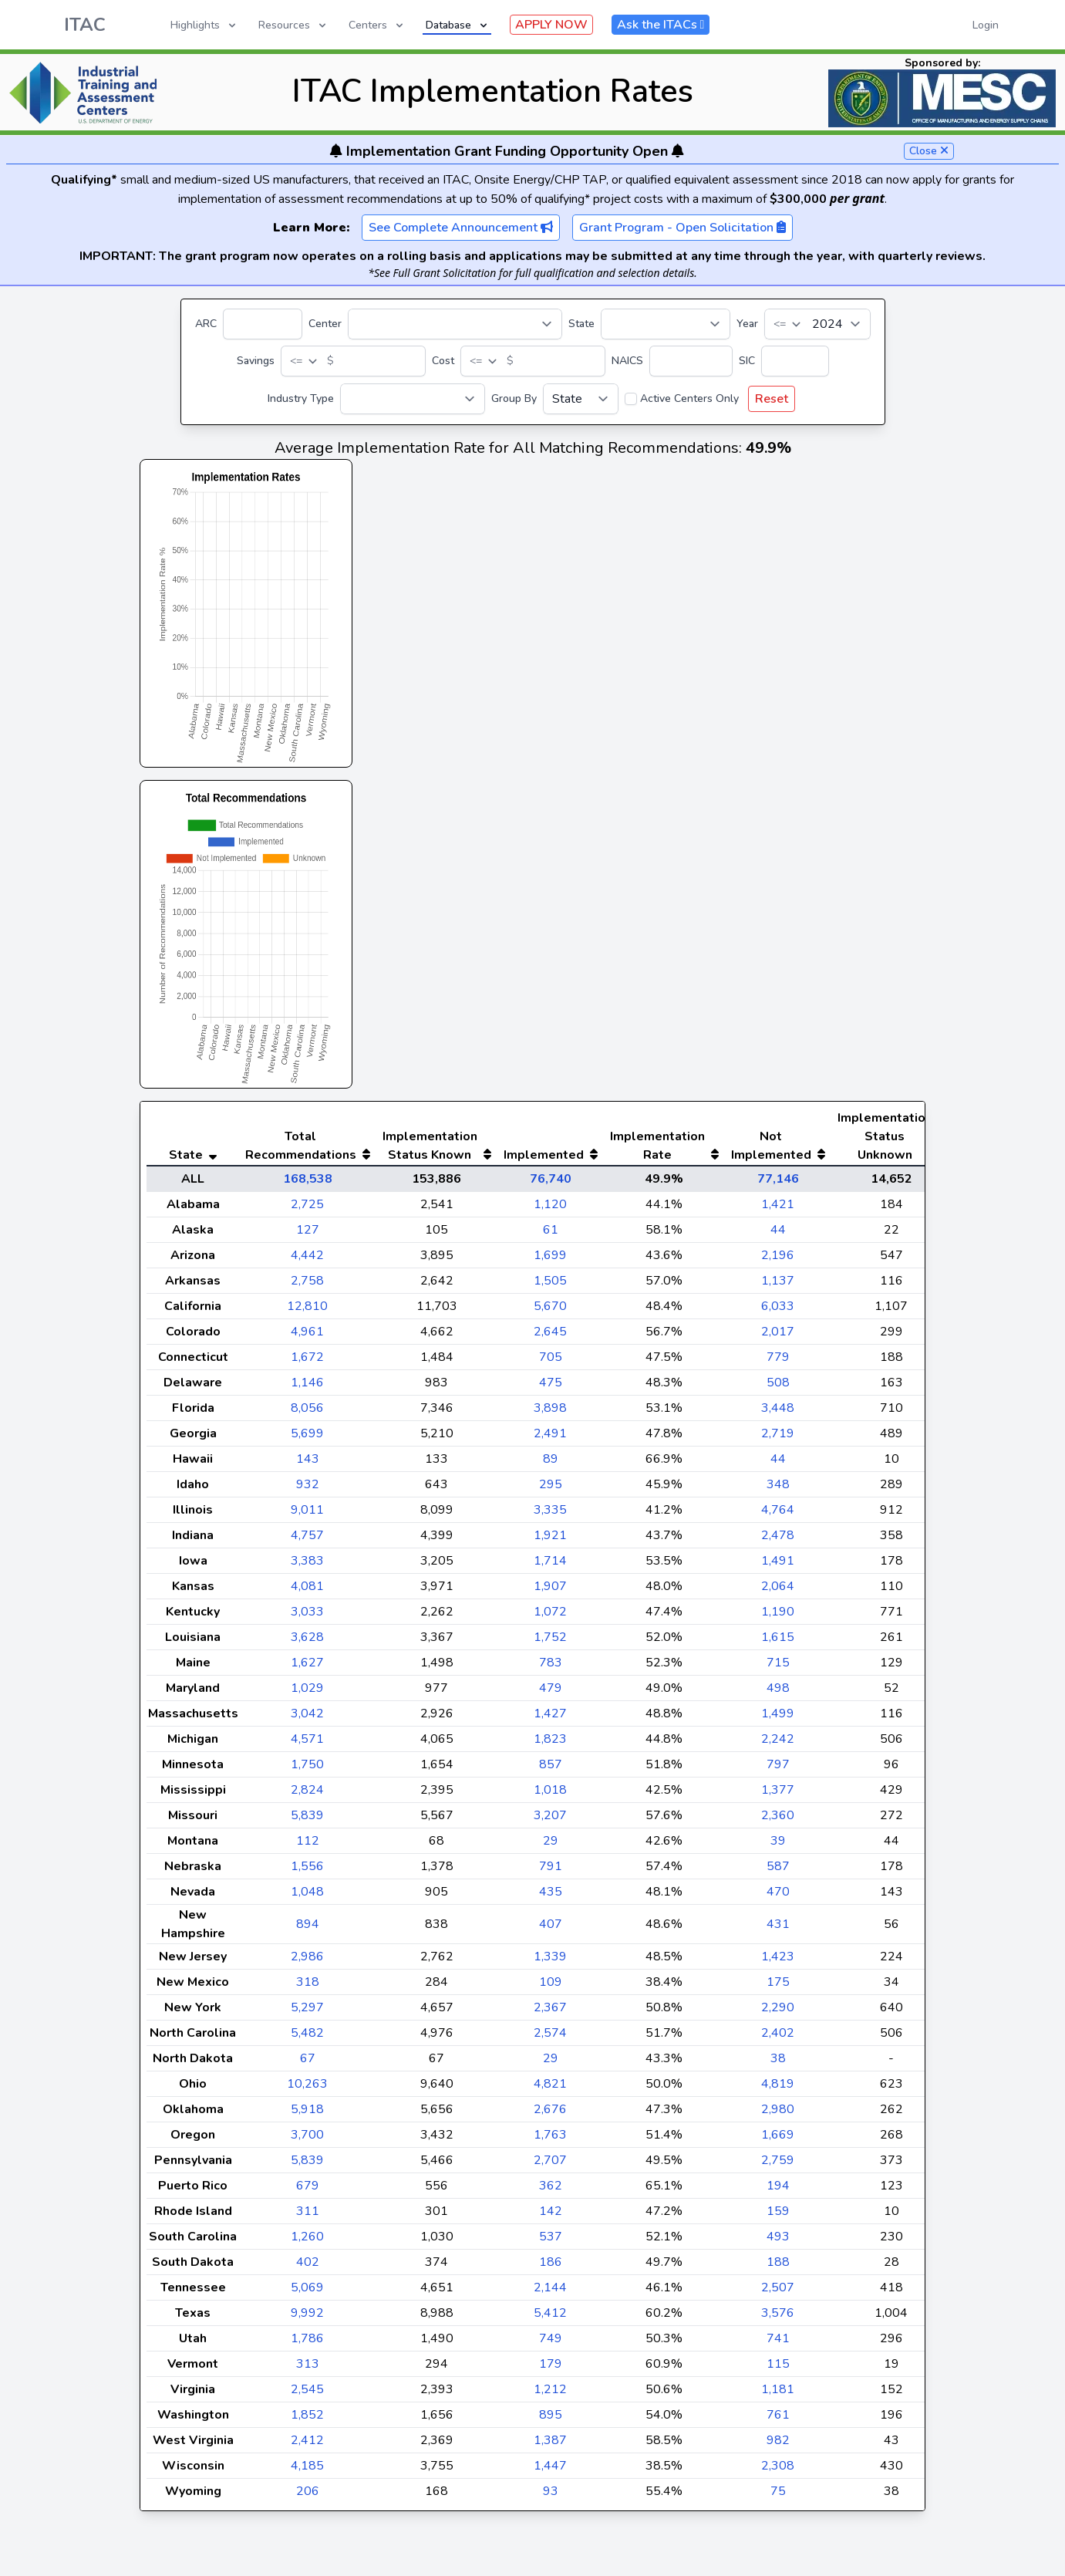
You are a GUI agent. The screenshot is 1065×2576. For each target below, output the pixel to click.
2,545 (307, 2420)
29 (550, 1871)
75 (778, 2522)
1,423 (777, 1987)
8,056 (307, 1438)
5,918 (307, 2140)
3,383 (307, 1591)
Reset (771, 398)
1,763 (550, 2165)
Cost (443, 360)
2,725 (307, 1235)
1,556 (307, 1897)
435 (550, 1922)
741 (778, 2369)
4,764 (777, 1540)
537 (550, 2267)
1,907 (550, 1617)
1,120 (550, 1235)
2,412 (307, 2471)
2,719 (777, 1464)
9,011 (307, 1540)
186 (550, 2292)
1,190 (777, 1642)
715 (778, 1693)
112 (307, 1871)
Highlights (204, 25)
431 (778, 1954)
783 (550, 1693)
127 (307, 1260)
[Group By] (580, 398)
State (581, 323)
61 (550, 1260)
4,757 (307, 1566)
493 (778, 2267)
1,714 (550, 1591)
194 (778, 2216)
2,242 (777, 1769)
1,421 (777, 1235)
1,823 (550, 1769)
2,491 (550, 1464)
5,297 (307, 2038)
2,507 (777, 2318)
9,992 (307, 2343)
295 (550, 1515)
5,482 (307, 2063)
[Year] (817, 324)
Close (929, 150)
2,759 (777, 2191)
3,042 (307, 1744)
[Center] (455, 324)
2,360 (777, 1846)
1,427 (550, 1744)
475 (550, 1413)
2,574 (550, 2063)
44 (778, 1260)
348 (778, 1515)
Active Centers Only (689, 398)
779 (778, 1387)
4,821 (550, 2114)
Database (458, 25)
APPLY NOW (551, 24)
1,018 (550, 1820)
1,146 (307, 1413)
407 (550, 1954)
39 (778, 1871)
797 (778, 1795)
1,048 (307, 1922)
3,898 (550, 1438)
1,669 (777, 2165)
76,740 (550, 1209)
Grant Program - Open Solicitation (682, 227)
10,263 (307, 2114)
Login (985, 25)
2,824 (307, 1820)
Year (747, 323)
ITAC (85, 24)
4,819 (777, 2114)
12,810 (307, 1337)
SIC (747, 360)
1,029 (307, 1718)
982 (778, 2471)
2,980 (777, 2140)
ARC (206, 323)
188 (778, 2292)
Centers (377, 25)
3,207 (550, 1846)
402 (307, 2292)
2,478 (777, 1566)
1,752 (550, 1667)
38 (778, 2089)
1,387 (550, 2471)
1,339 (550, 1987)
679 (307, 2216)
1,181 (777, 2420)
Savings (256, 360)
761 (778, 2445)
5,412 (550, 2343)
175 (778, 2012)
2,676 (550, 2140)
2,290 (777, 2038)
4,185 (307, 2496)
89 (550, 1489)
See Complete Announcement (461, 227)
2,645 (550, 1362)
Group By (514, 398)
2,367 (550, 2038)
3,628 (307, 1667)
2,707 (550, 2191)
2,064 (777, 1617)
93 (550, 2522)
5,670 (550, 1337)
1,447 (550, 2496)
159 (778, 2241)
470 (778, 1922)
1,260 (307, 2267)
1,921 (550, 1566)
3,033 (307, 1642)
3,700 (307, 2165)
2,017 (777, 1362)
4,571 (307, 1769)
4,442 (307, 1286)
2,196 (777, 1286)
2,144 (550, 2318)
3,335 (550, 1540)
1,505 (550, 1311)
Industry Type (301, 398)
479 (550, 1718)
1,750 (307, 1795)
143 (307, 1489)
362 (550, 2216)
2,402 (777, 2063)
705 (550, 1387)
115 (778, 2394)
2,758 (307, 1311)
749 (550, 2369)
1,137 (777, 1311)
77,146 (778, 1209)
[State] (665, 324)
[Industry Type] (412, 398)
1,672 (307, 1387)
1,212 (550, 2420)
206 (307, 2522)
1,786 (307, 2369)
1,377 (777, 1820)
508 (778, 1413)
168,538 (307, 1209)
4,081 (307, 1617)
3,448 (777, 1438)
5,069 (307, 2318)
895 (550, 2445)
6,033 (777, 1337)
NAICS (627, 360)
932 (307, 1515)
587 (778, 1897)
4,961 (307, 1362)
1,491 (777, 1591)
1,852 (307, 2445)
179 (550, 2394)
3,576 (777, 2343)
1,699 (550, 1286)
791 (550, 1897)
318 (307, 2012)
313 (307, 2394)
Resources (293, 25)
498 (778, 1718)
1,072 (550, 1642)
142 (550, 2241)
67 (307, 2089)
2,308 (777, 2496)
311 (307, 2241)
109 (550, 2012)
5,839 (307, 1846)
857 (550, 1795)
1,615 (777, 1667)
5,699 (307, 1464)
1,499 (777, 1744)
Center (325, 323)
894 (307, 1954)
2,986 (307, 1987)
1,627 (307, 1693)
